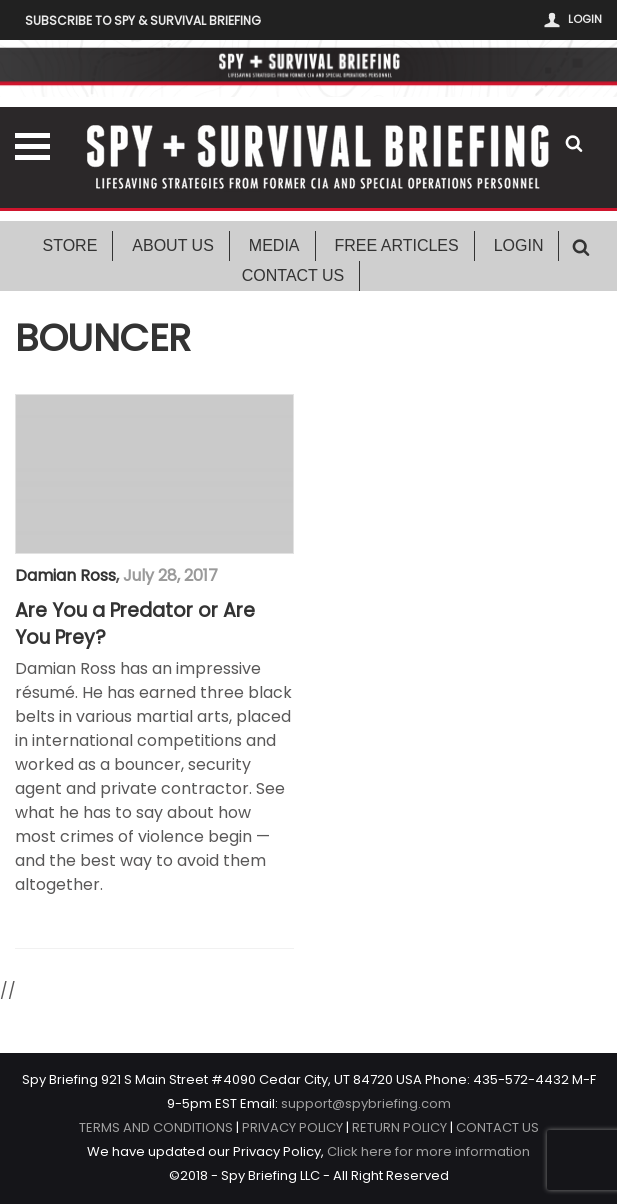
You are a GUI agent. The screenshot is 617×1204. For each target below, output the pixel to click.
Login (585, 19)
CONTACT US (497, 1127)
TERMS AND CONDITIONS (156, 1127)
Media (274, 245)
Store (70, 245)
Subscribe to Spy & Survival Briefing (143, 20)
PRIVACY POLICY (292, 1127)
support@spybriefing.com (366, 1103)
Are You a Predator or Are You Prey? (135, 624)
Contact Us (293, 275)
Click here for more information (428, 1151)
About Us (173, 245)
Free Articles (397, 245)
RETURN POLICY (399, 1127)
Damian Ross (65, 575)
